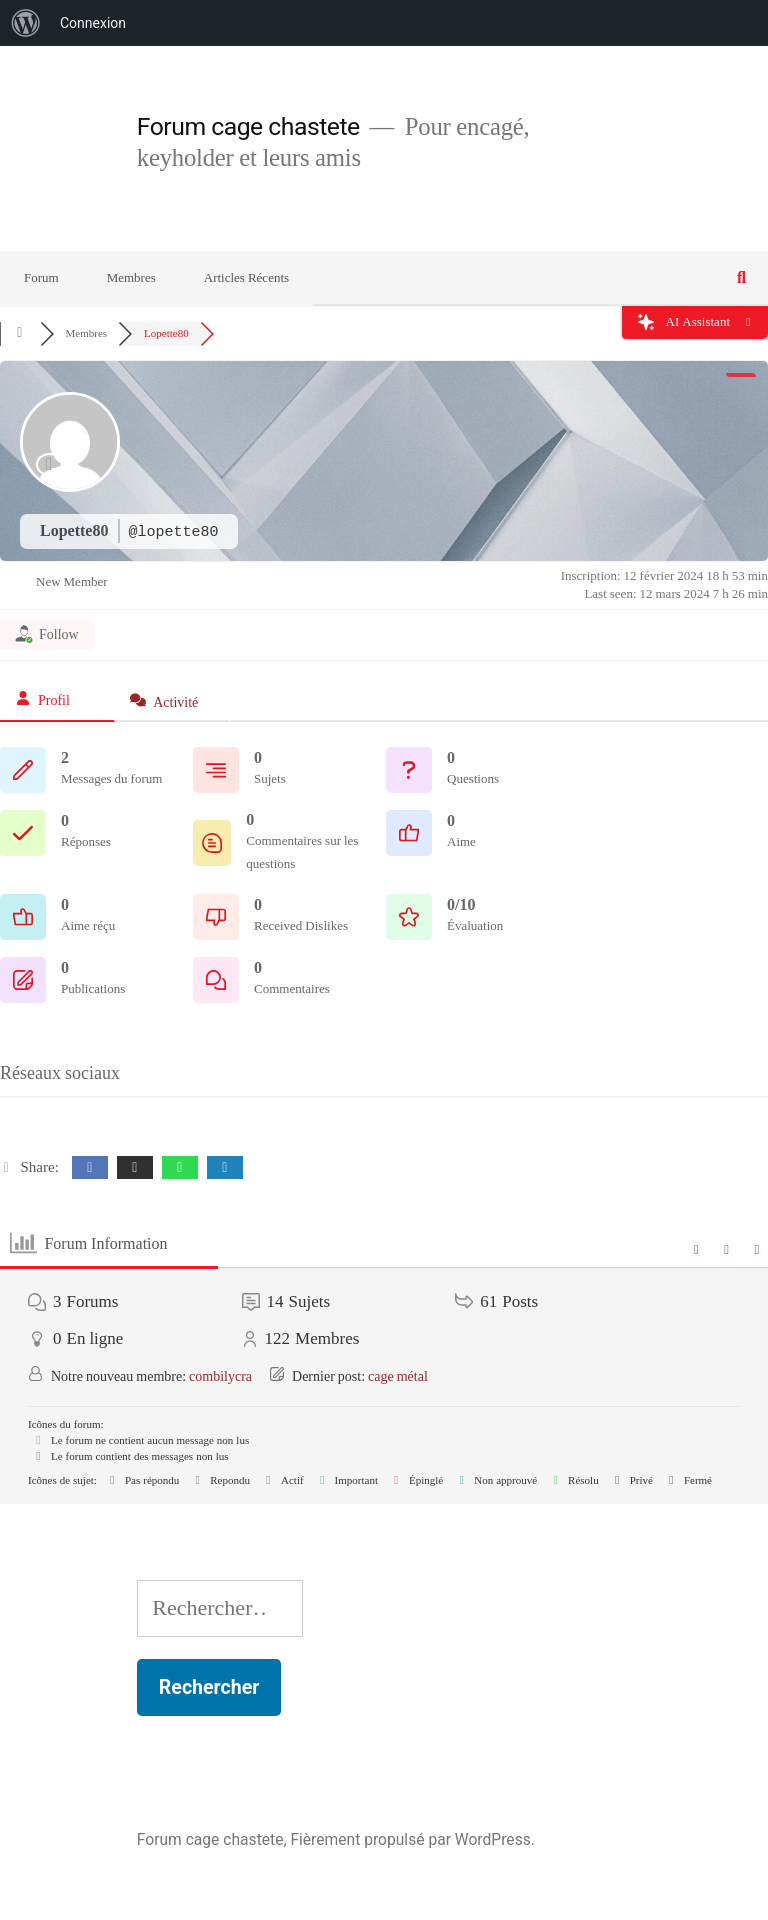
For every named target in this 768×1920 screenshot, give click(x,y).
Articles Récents (246, 278)
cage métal (398, 1376)
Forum (41, 278)
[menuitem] (26, 23)
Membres (131, 278)
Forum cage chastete (248, 126)
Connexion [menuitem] (93, 23)
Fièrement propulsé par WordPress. (412, 1839)
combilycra (220, 1376)
